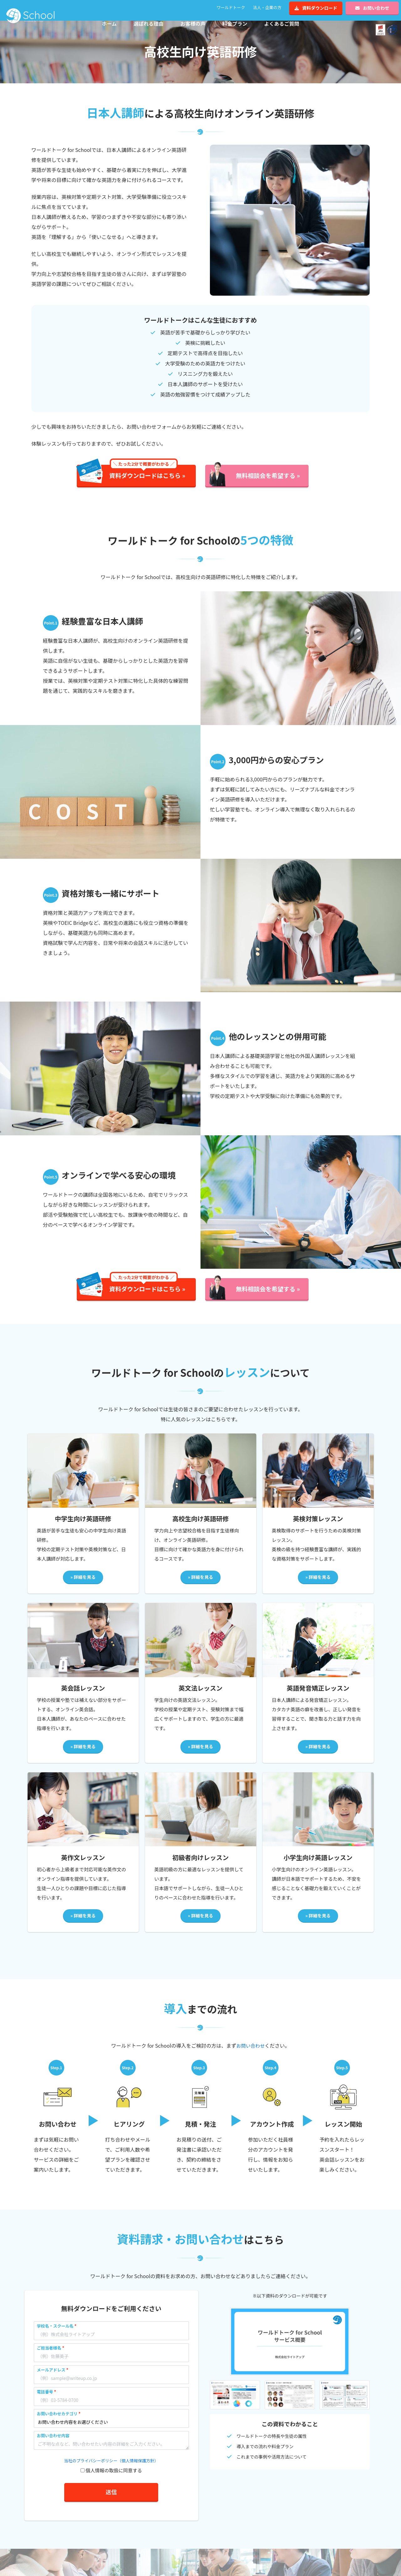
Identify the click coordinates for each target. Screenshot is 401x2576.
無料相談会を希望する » (268, 486)
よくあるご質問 (281, 23)
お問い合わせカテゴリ (57, 2424)
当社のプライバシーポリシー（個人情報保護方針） (111, 2471)
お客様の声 (193, 23)
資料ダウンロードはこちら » (147, 482)
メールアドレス (51, 2380)
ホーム (109, 23)
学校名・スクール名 (55, 2336)
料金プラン (234, 23)
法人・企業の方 (267, 7)
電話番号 (45, 2402)
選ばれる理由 (148, 23)
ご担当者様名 (49, 2358)
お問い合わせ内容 (53, 2446)
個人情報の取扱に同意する (114, 2481)
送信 (111, 2502)
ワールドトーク (230, 7)
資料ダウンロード (315, 8)
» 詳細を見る (83, 1587)
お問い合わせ (372, 8)
